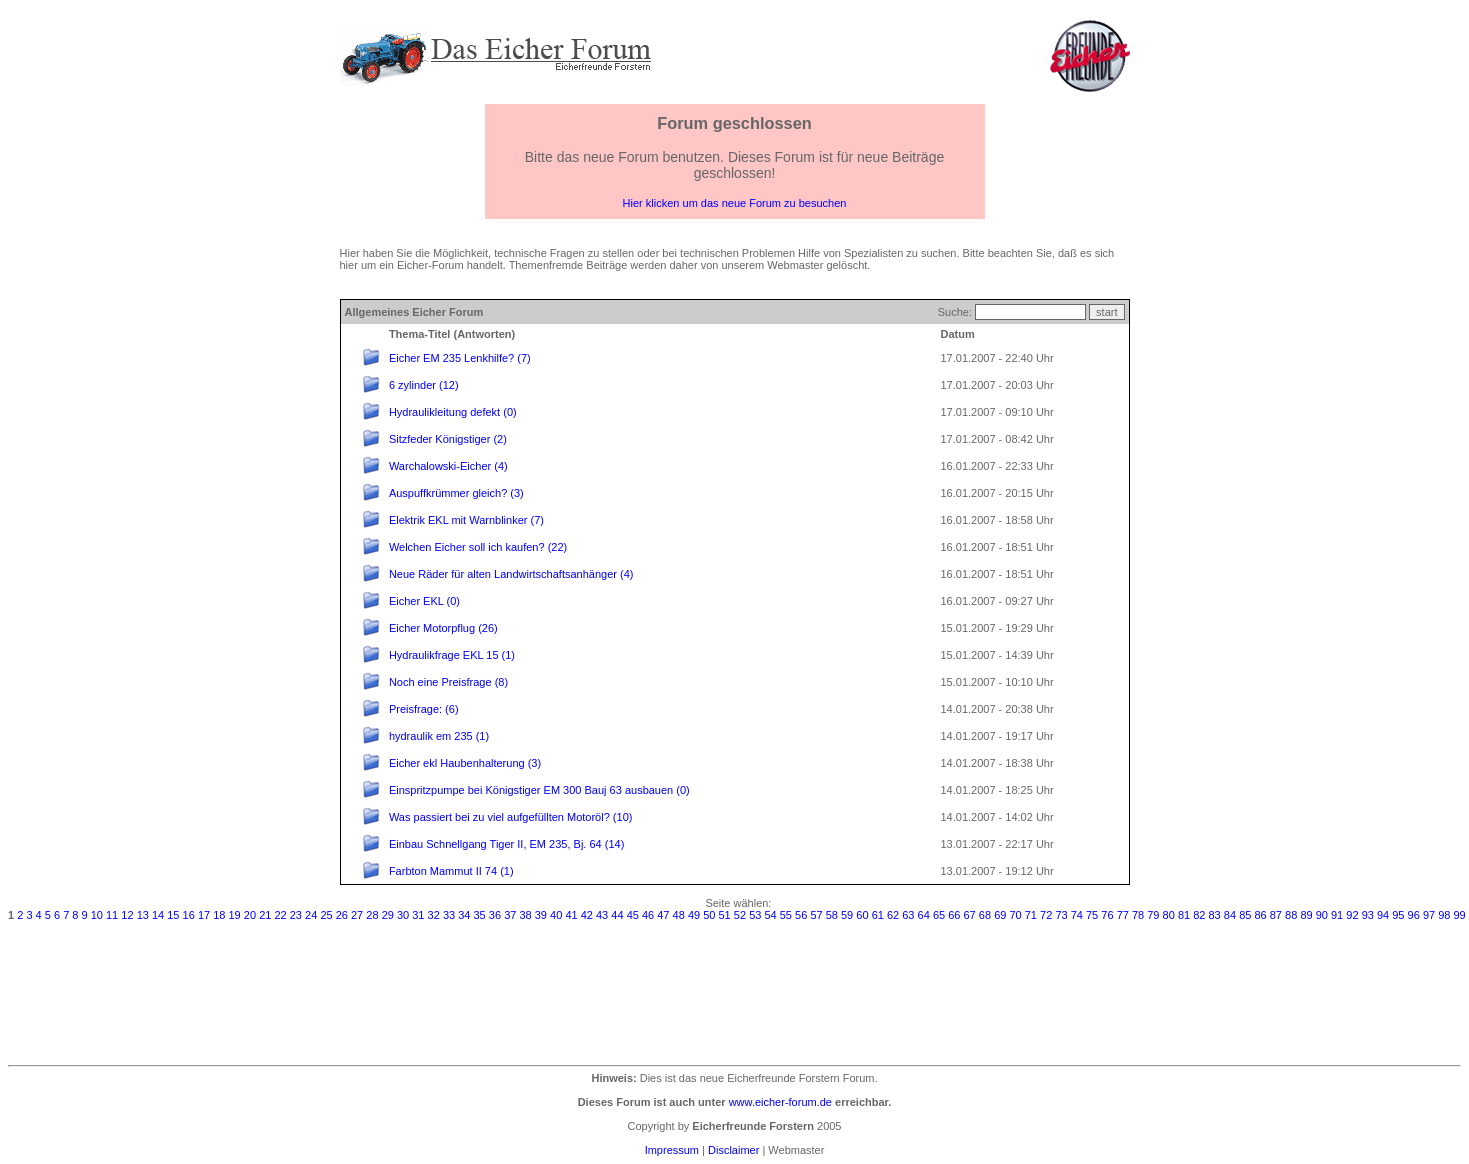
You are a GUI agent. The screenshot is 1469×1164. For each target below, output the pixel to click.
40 (556, 915)
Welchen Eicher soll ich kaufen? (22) (478, 547)
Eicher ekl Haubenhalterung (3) (465, 763)
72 (1046, 915)
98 (1444, 915)
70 (1015, 915)
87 (1276, 915)
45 (633, 915)
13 (143, 915)
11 (112, 915)
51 (725, 915)
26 (342, 915)
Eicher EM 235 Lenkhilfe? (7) (460, 358)
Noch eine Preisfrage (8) (448, 682)
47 (663, 915)
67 (970, 915)
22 (280, 915)
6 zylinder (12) (424, 385)
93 (1368, 915)
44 (617, 915)
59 (847, 915)
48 (679, 915)
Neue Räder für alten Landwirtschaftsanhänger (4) (511, 574)
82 (1199, 915)
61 (878, 915)
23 (296, 915)
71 (1031, 915)
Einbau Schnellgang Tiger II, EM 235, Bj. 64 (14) (506, 844)
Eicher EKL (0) (424, 601)
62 (893, 915)
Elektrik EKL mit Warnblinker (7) (466, 520)
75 (1092, 915)
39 (541, 915)
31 (418, 915)
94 (1383, 915)
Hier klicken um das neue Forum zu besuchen (735, 203)
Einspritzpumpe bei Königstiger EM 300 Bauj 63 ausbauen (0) (539, 790)
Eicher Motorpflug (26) (443, 628)
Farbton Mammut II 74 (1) (451, 871)
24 (311, 915)
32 (434, 915)
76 (1107, 915)
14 (158, 915)
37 (510, 915)
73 (1061, 915)
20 (250, 915)
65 (939, 915)
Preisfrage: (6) (424, 709)
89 (1306, 915)
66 (954, 915)
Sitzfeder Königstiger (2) (448, 439)
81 (1184, 915)
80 (1169, 915)
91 (1337, 915)
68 (985, 915)
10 (97, 915)
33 (449, 915)
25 (326, 915)
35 (480, 915)
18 (219, 915)
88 (1291, 915)
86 (1260, 915)
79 (1153, 915)
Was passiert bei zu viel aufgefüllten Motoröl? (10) (511, 817)
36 (495, 915)
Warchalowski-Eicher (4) (448, 466)
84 (1230, 915)
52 (740, 915)
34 (464, 915)
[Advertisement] (735, 990)
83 (1215, 915)
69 (1000, 915)
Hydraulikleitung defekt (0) (453, 412)
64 (924, 915)
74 (1077, 915)
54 (770, 915)
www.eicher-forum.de (780, 1102)
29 (388, 915)
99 (1460, 915)
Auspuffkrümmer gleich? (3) (456, 493)
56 (801, 915)
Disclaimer (733, 1150)
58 (832, 915)
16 (189, 915)
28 (372, 915)
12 (127, 915)
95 (1398, 915)
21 (265, 915)
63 (908, 915)
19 (235, 915)
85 (1245, 915)
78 (1138, 915)
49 (694, 915)
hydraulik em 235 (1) (439, 736)
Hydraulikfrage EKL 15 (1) (452, 655)
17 (204, 915)
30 (403, 915)
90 (1322, 915)
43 (602, 915)
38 (525, 915)
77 (1123, 915)
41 (571, 915)
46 (648, 915)
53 (755, 915)
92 (1352, 915)
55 (786, 915)
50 (709, 915)
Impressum (672, 1150)
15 (173, 915)
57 (816, 915)
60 (862, 915)
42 (587, 915)
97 (1429, 915)
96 (1414, 915)
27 (357, 915)
